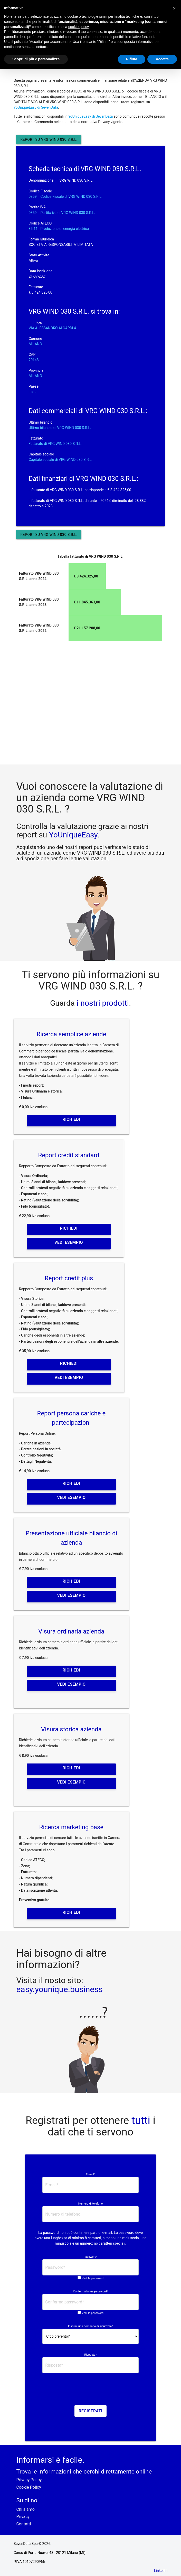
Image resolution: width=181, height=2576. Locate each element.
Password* (90, 2256)
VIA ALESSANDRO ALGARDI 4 (52, 328)
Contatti (23, 2524)
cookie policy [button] (78, 27)
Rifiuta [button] (131, 59)
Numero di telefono (90, 2203)
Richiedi (71, 1119)
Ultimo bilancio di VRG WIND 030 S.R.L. (59, 428)
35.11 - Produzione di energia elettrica (58, 229)
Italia (32, 392)
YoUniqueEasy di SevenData (36, 107)
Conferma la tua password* (90, 2291)
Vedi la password (92, 2278)
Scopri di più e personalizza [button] (36, 59)
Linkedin (160, 2571)
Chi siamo (25, 2509)
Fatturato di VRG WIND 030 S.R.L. (55, 444)
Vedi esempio (68, 1242)
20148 (33, 360)
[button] (174, 8)
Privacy (23, 2516)
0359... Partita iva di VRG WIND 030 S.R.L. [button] (61, 213)
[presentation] (90, 2391)
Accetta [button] (162, 59)
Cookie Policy (28, 2487)
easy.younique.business (59, 1989)
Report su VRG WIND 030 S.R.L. (48, 139)
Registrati (90, 2411)
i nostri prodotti (102, 1002)
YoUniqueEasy (73, 834)
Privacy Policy (29, 2479)
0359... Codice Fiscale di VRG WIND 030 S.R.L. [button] (65, 196)
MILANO (35, 344)
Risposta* (90, 2354)
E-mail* (90, 2174)
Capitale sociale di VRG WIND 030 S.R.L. (60, 460)
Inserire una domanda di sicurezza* (90, 2326)
